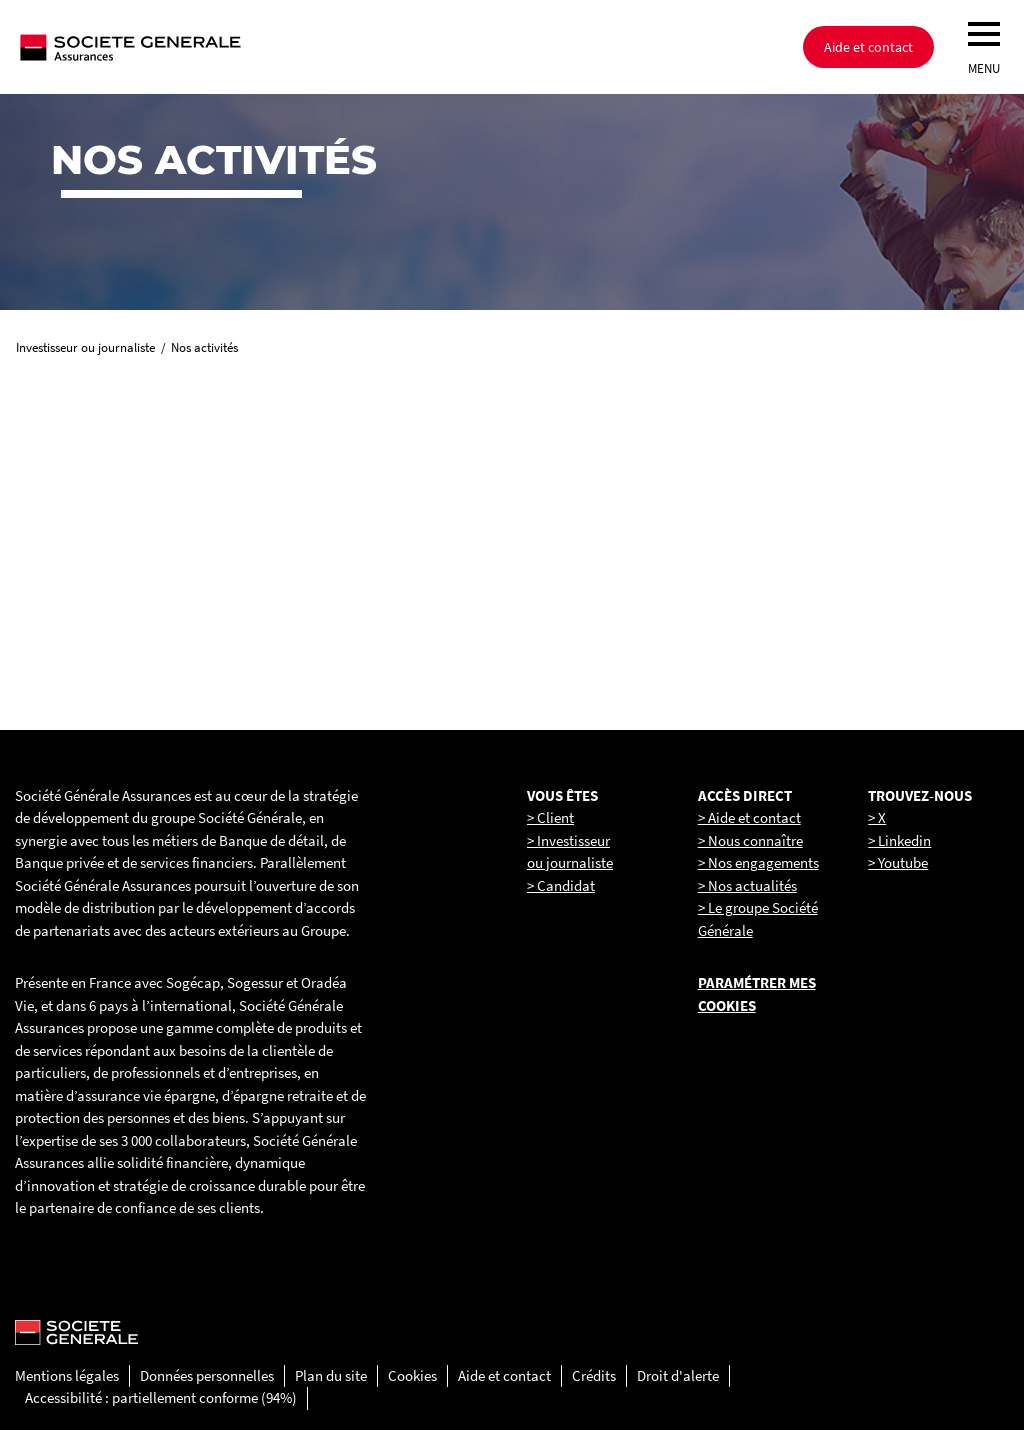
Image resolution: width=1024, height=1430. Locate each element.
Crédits (594, 1375)
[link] (170, 540)
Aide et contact (868, 47)
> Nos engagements (758, 862)
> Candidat (561, 885)
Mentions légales (67, 1375)
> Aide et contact (749, 817)
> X (877, 817)
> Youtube (898, 862)
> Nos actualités (747, 885)
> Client (550, 817)
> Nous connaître (750, 840)
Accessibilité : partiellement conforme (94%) (161, 1397)
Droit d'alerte (678, 1375)
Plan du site (331, 1375)
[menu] (984, 34)
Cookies (412, 1375)
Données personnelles (207, 1375)
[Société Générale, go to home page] (195, 47)
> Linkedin (899, 840)
